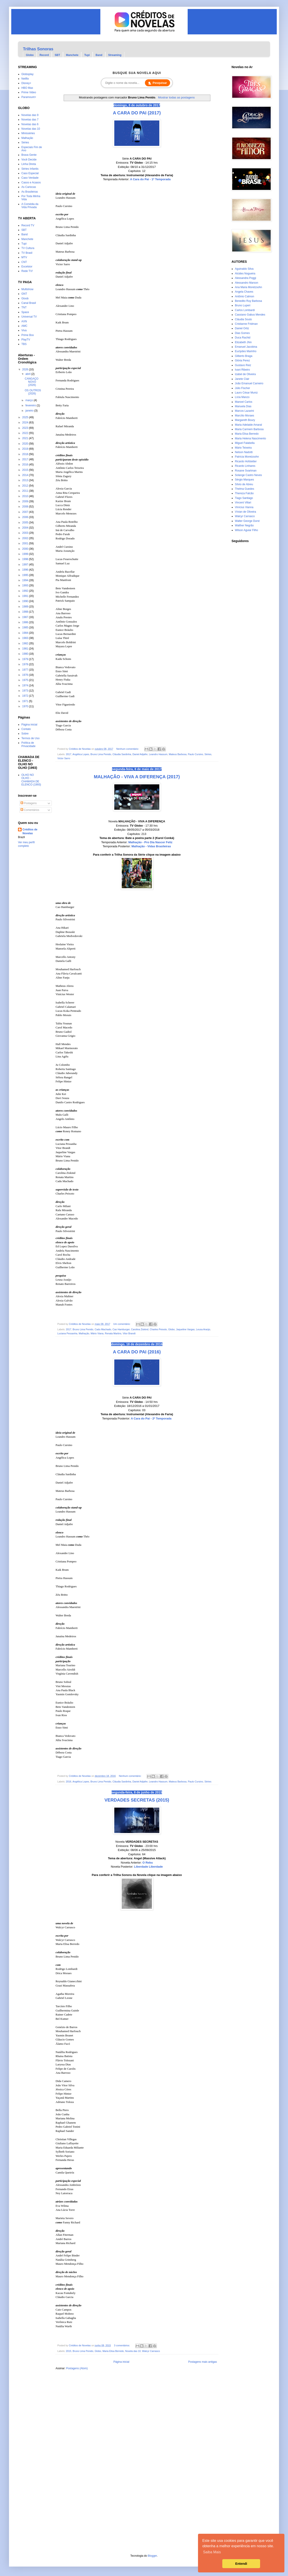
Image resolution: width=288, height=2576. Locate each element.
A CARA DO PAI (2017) (137, 112)
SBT (57, 55)
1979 (25, 659)
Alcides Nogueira (245, 273)
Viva (24, 330)
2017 (68, 754)
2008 (25, 506)
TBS (24, 344)
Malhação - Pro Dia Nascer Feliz (150, 842)
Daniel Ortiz (242, 328)
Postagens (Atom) (77, 2368)
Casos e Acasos (31, 182)
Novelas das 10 (30, 128)
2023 (25, 427)
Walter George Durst (247, 521)
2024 (25, 422)
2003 (25, 532)
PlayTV (25, 339)
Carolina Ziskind (139, 1329)
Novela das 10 (133, 2351)
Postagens (28, 803)
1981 (25, 648)
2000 (25, 548)
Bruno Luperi (242, 305)
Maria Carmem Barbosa (249, 429)
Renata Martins (113, 1333)
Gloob (25, 298)
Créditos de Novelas (29, 831)
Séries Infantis (29, 168)
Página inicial (121, 2361)
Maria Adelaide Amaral (248, 424)
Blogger (152, 2555)
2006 (25, 517)
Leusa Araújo (203, 1329)
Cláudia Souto (243, 319)
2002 (25, 538)
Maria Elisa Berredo (113, 2351)
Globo (30, 55)
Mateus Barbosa (178, 754)
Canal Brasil (28, 303)
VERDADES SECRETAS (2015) (136, 1799)
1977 (25, 669)
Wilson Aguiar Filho (246, 530)
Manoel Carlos (243, 401)
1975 (25, 680)
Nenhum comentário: (128, 748)
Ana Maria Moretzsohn (248, 287)
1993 (25, 585)
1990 (25, 601)
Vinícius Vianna (244, 507)
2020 (25, 443)
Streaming (115, 55)
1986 (25, 622)
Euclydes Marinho (245, 351)
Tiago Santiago (244, 498)
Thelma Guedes (244, 488)
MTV (24, 257)
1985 (25, 627)
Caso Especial (30, 173)
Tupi (87, 55)
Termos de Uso (30, 738)
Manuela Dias (243, 406)
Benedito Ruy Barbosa (248, 301)
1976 (25, 674)
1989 (25, 606)
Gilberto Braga (243, 356)
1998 (25, 559)
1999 (25, 554)
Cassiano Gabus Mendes (250, 314)
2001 (25, 543)
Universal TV (29, 316)
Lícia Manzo (242, 397)
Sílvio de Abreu (244, 484)
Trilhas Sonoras (38, 49)
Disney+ (26, 83)
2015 (68, 2351)
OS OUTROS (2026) (33, 392)
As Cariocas (28, 187)
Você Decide (28, 159)
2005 (25, 522)
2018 (25, 454)
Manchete (72, 55)
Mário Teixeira (243, 447)
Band (99, 55)
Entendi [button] (241, 2563)
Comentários (29, 810)
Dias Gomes (242, 333)
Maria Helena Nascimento (250, 438)
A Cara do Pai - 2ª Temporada (151, 1418)
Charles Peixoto (158, 1329)
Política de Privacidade (28, 744)
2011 (25, 490)
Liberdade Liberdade (148, 1866)
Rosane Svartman (245, 470)
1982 (25, 643)
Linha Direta (28, 164)
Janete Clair (242, 378)
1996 (25, 569)
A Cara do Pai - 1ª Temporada (150, 179)
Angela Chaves (244, 291)
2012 (25, 485)
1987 (25, 617)
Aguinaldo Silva (244, 268)
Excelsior (26, 266)
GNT (24, 293)
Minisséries (28, 133)
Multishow (27, 289)
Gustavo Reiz (243, 365)
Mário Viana (97, 1333)
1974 (25, 685)
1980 (25, 653)
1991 (25, 596)
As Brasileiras (29, 191)
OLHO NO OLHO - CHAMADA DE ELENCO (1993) (31, 779)
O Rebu (147, 1862)
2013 (25, 480)
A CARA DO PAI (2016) (137, 1351)
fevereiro (31, 405)
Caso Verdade (29, 177)
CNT (24, 262)
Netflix (25, 78)
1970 (25, 706)
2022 (25, 433)
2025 (25, 417)
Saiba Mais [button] (212, 2552)
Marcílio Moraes (244, 415)
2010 (25, 496)
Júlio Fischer (242, 388)
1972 (25, 695)
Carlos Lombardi (245, 310)
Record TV (27, 225)
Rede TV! (27, 271)
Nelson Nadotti (244, 452)
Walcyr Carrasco (151, 2351)
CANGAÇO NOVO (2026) (31, 382)
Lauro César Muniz (246, 392)
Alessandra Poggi (245, 278)
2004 (25, 527)
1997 (25, 564)
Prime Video (28, 92)
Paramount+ (28, 97)
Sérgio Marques (244, 479)
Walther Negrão (244, 525)
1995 (25, 575)
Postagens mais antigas (202, 2361)
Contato (26, 729)
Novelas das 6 (29, 124)
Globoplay (27, 74)
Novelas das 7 (29, 119)
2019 (25, 448)
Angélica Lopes (80, 754)
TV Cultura (27, 248)
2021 (25, 438)
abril (28, 374)
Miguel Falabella (244, 443)
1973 (25, 690)
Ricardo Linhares (245, 465)
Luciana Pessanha (67, 1333)
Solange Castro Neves (248, 475)
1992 (25, 590)
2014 (25, 475)
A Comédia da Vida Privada (29, 205)
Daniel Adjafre (140, 754)
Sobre (25, 733)
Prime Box (27, 335)
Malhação (84, 1333)
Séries (208, 754)
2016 (68, 1781)
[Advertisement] (251, 601)
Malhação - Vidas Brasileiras (151, 846)
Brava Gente (28, 154)
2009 (25, 501)
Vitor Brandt (129, 1333)
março (29, 400)
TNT (24, 307)
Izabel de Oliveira (245, 374)
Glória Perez (242, 360)
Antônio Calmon (244, 296)
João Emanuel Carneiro (249, 383)
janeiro (29, 410)
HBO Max (27, 87)
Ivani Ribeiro (242, 369)
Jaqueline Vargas (185, 1329)
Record (44, 55)
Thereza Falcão (244, 493)
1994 (25, 580)
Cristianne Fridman (246, 323)
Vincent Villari (243, 502)
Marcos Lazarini (244, 410)
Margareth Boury (245, 420)
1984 (25, 632)
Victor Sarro (63, 758)
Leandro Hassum (158, 754)
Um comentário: (122, 1324)
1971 (25, 701)
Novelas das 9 (29, 115)
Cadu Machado (103, 1329)
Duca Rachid (242, 337)
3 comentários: (122, 2345)
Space (25, 312)
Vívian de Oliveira (245, 511)
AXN (24, 321)
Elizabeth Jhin (243, 342)
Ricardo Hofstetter (246, 461)
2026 (25, 369)
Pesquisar (157, 83)
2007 (25, 512)
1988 (25, 611)
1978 (25, 664)
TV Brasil (26, 252)
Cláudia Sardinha (121, 754)
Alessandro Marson (246, 282)
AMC (24, 325)
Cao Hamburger (121, 1329)
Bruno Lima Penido (100, 754)
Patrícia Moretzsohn (247, 456)
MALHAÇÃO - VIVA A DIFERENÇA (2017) (137, 776)
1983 (25, 638)
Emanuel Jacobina (246, 346)
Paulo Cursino (195, 754)
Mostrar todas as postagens (176, 97)
